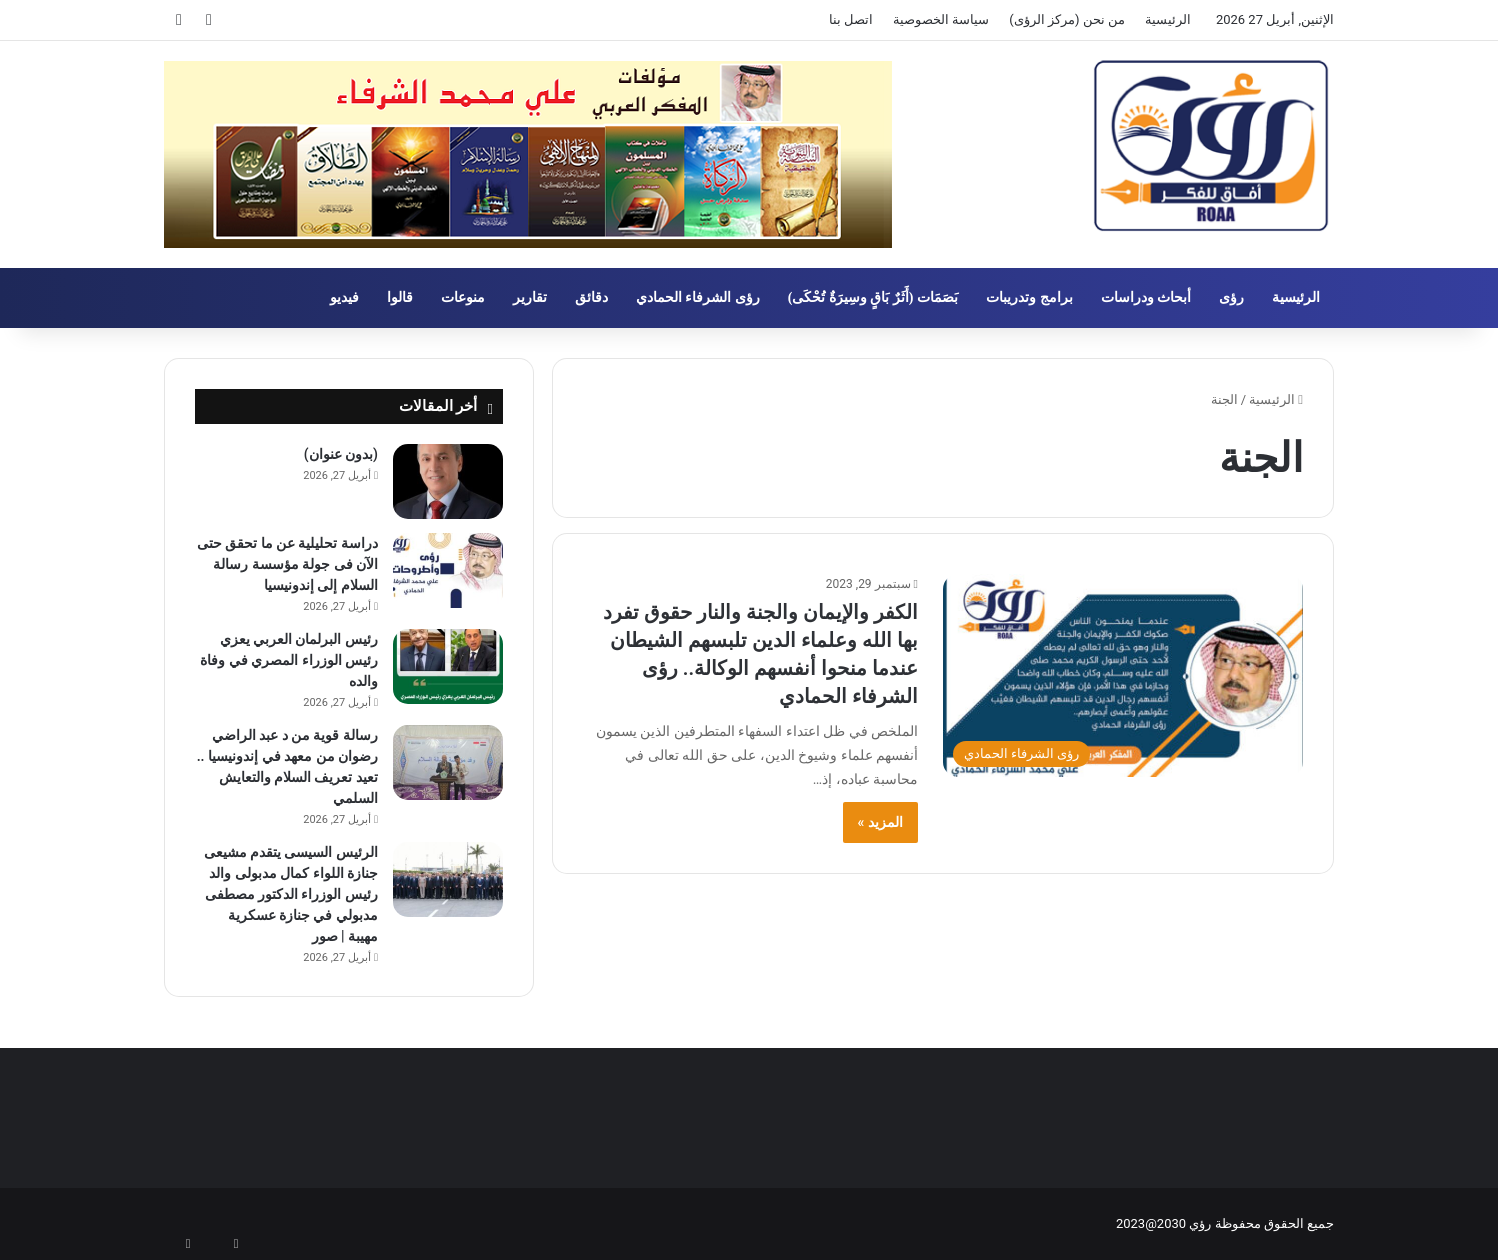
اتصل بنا (851, 19)
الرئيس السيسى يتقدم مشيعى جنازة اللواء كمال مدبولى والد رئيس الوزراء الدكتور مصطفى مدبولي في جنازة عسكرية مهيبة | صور (291, 894)
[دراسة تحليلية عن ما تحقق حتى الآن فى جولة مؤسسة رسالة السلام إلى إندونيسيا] (448, 570)
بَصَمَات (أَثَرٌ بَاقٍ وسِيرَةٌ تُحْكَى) (873, 297)
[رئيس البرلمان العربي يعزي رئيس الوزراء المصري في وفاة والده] (448, 666)
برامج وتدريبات (1029, 297)
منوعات (463, 297)
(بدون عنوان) (341, 454)
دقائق (591, 297)
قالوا (400, 297)
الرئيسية (1168, 19)
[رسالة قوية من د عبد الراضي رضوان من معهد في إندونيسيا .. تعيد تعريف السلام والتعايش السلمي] (448, 762)
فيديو (344, 297)
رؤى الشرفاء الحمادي (698, 297)
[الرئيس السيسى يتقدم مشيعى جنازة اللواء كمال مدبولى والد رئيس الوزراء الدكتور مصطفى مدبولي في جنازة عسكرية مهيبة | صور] (448, 879)
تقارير (530, 297)
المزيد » (880, 822)
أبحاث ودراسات (1146, 297)
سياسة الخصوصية (941, 19)
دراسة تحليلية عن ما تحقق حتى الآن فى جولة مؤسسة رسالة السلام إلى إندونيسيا (287, 564)
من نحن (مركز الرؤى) (1067, 19)
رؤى (1231, 297)
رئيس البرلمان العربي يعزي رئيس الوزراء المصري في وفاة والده (289, 660)
